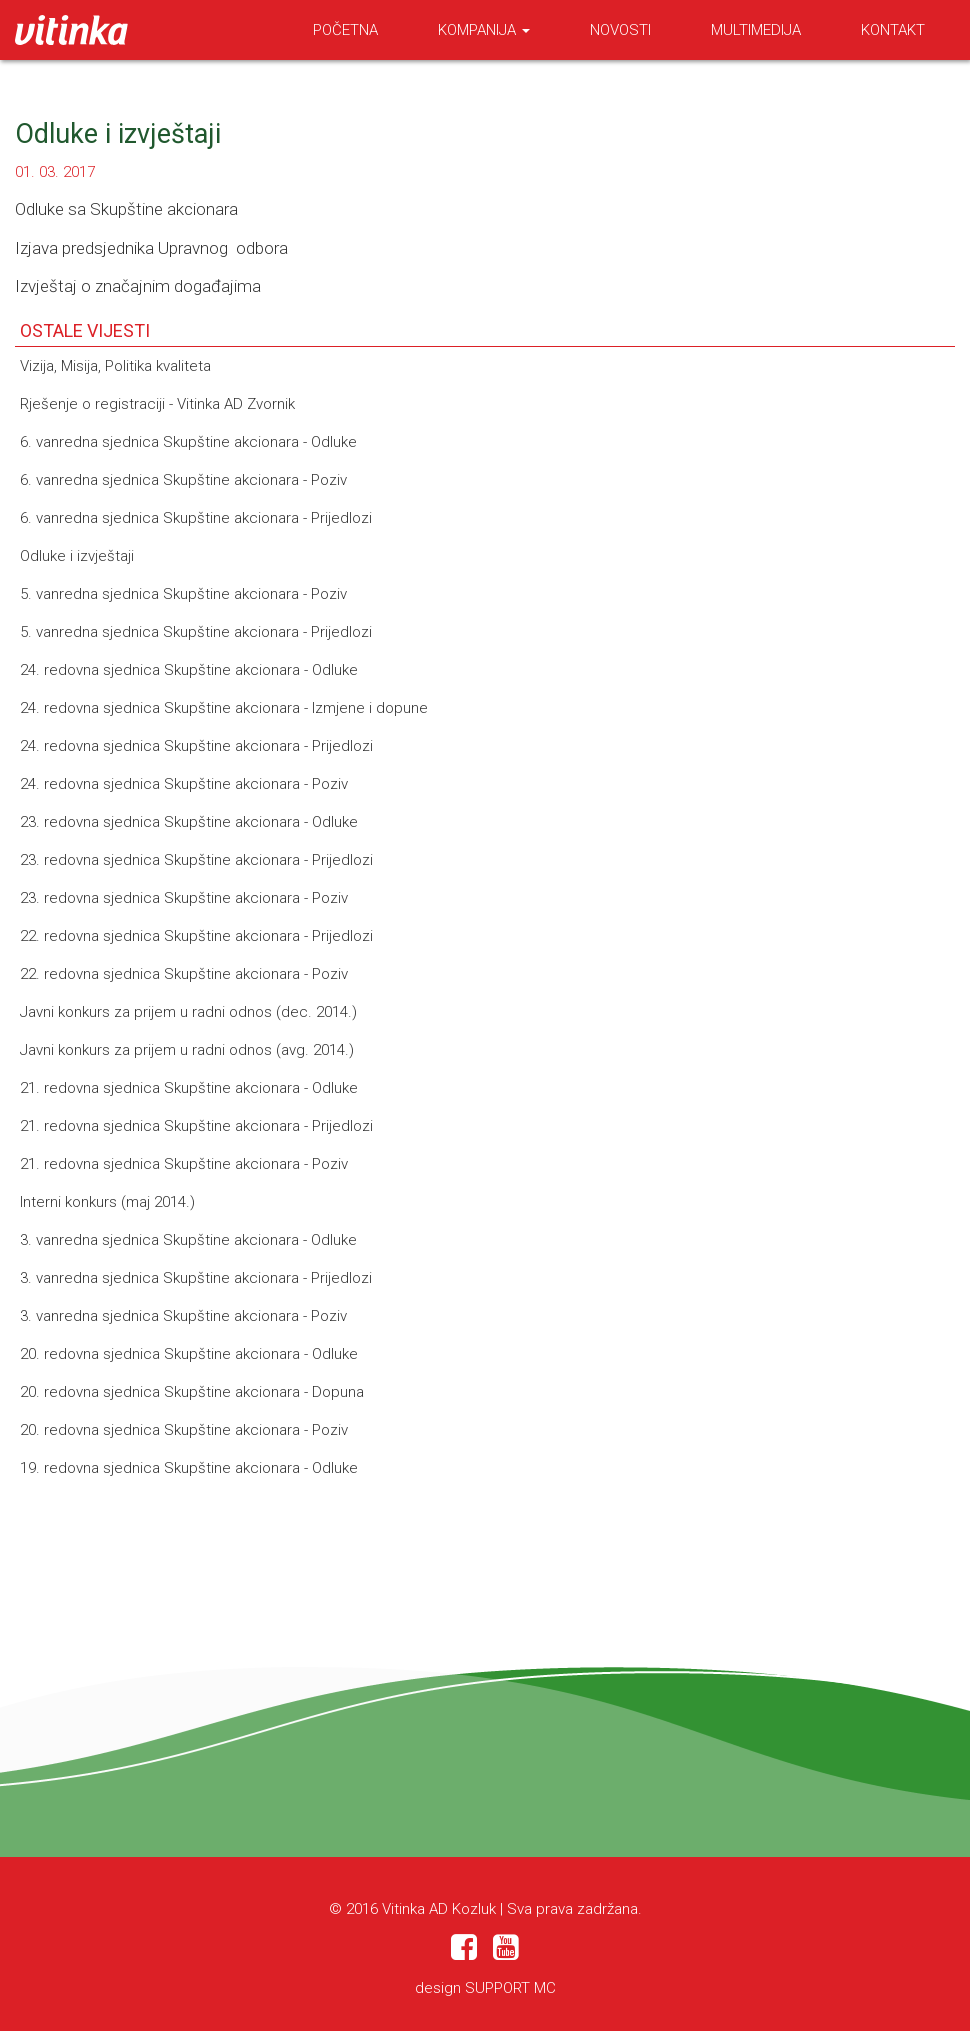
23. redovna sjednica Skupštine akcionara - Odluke (189, 822)
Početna (345, 30)
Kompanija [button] (484, 30)
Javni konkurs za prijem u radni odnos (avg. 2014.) (187, 1050)
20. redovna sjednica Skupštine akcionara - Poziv (184, 1430)
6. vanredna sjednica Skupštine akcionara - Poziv (183, 480)
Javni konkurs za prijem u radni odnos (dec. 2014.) (188, 1012)
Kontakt (893, 30)
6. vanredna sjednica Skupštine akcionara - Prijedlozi (196, 518)
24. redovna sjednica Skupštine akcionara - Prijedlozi (196, 746)
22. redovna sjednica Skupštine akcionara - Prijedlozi (196, 936)
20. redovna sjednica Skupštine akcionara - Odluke (189, 1354)
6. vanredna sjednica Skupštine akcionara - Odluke (188, 442)
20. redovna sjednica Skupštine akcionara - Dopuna (192, 1392)
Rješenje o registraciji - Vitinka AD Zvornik (157, 404)
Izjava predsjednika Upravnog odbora (151, 248)
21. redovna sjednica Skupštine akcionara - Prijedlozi (196, 1126)
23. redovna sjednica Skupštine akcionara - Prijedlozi (196, 860)
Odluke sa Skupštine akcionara (126, 209)
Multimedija (756, 30)
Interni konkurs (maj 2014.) (107, 1202)
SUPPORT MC (510, 1988)
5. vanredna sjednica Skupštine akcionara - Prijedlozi (196, 632)
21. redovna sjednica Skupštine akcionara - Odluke (189, 1088)
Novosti (620, 30)
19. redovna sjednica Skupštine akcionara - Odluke (189, 1468)
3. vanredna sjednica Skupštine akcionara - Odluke (188, 1240)
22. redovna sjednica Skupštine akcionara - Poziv (184, 974)
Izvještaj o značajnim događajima (138, 286)
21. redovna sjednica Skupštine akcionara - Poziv (184, 1164)
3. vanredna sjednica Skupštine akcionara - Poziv (183, 1316)
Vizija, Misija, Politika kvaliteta (115, 366)
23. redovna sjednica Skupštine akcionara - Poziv (184, 898)
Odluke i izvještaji (77, 556)
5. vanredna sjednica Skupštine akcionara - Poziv (183, 594)
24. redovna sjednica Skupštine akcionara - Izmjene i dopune (224, 708)
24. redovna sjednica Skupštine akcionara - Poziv (184, 784)
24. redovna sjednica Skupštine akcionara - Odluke (189, 670)
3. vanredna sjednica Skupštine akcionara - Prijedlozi (196, 1278)
